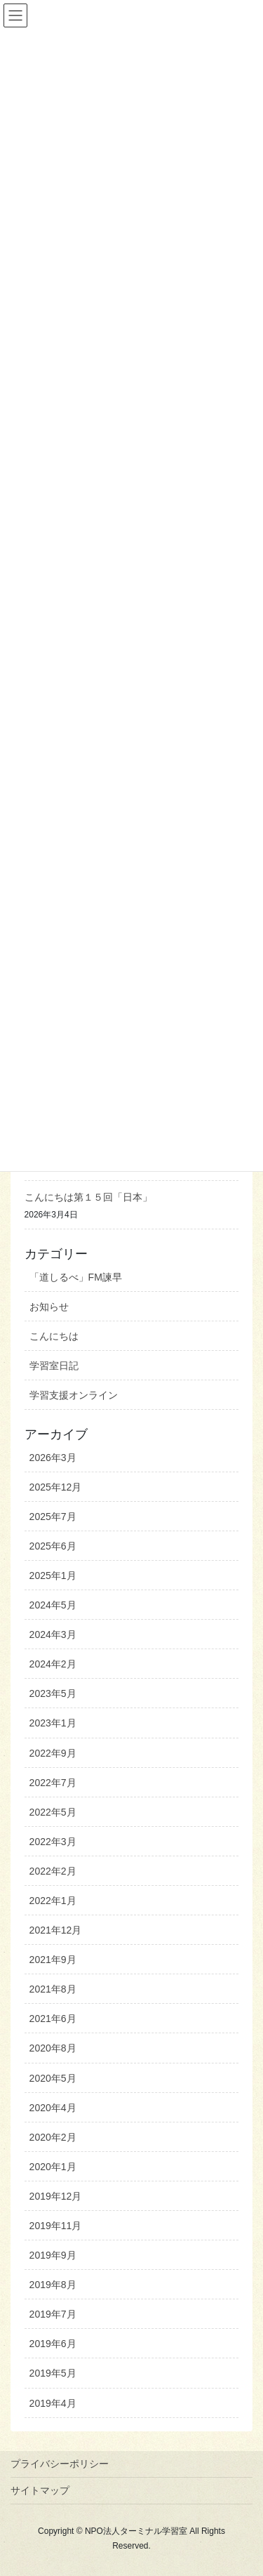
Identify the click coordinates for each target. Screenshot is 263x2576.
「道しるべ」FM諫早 (75, 1277)
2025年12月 (55, 1487)
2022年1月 (52, 1900)
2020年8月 (52, 2048)
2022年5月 (52, 1812)
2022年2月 (52, 1871)
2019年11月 (55, 2225)
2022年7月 (52, 1782)
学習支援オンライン (73, 1395)
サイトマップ (40, 2490)
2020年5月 (52, 2078)
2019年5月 (52, 2373)
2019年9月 (52, 2255)
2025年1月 (52, 1575)
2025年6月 (52, 1546)
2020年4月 (52, 2107)
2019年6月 (52, 2343)
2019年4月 (52, 2403)
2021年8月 (52, 1989)
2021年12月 (55, 1930)
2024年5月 (52, 1605)
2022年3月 (52, 1841)
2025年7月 (52, 1516)
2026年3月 (52, 1457)
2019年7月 (52, 2314)
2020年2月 (52, 2137)
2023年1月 (52, 1723)
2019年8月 (52, 2284)
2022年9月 (52, 1753)
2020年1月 (52, 2166)
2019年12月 (55, 2196)
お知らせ (49, 1306)
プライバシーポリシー (60, 2463)
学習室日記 (54, 1365)
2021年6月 (52, 2018)
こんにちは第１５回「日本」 (88, 1197)
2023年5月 (52, 1693)
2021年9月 (52, 1959)
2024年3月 (52, 1634)
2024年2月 (52, 1664)
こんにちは (54, 1336)
